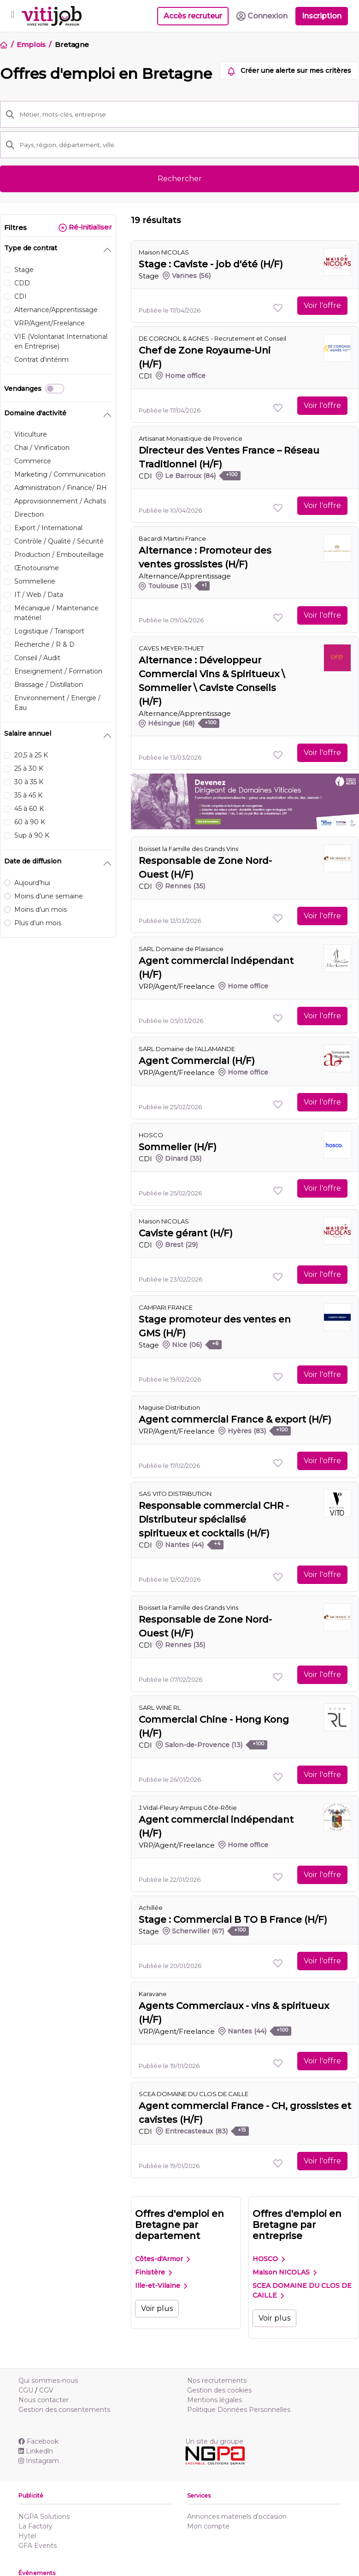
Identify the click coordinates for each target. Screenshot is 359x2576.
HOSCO (269, 2259)
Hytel (27, 2536)
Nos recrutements (217, 2380)
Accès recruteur (193, 16)
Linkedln (35, 2451)
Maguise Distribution (169, 1407)
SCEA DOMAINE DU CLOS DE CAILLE (302, 2290)
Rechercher (180, 178)
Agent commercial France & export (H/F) (235, 1419)
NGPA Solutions (44, 2516)
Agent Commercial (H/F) (197, 1060)
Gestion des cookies (219, 2390)
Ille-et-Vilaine (161, 2285)
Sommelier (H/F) (178, 1146)
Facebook (38, 2441)
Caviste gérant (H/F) (186, 1233)
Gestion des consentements (64, 2409)
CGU (25, 2390)
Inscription (321, 16)
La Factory (35, 2526)
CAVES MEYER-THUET (171, 648)
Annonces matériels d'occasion (237, 2516)
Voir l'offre (322, 305)
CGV (46, 2390)
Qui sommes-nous (48, 2380)
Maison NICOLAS (164, 252)
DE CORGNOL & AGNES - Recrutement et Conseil (212, 338)
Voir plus (157, 2308)
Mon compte (208, 2526)
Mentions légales (214, 2400)
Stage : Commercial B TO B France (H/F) (233, 1919)
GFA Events (37, 2545)
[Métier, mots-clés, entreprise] (186, 114)
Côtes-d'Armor (162, 2259)
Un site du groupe (214, 2441)
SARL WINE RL (160, 1707)
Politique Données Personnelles (238, 2409)
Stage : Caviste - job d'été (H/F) (211, 264)
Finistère (153, 2272)
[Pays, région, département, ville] (186, 144)
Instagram (38, 2461)
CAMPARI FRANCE (166, 1307)
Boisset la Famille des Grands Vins (188, 848)
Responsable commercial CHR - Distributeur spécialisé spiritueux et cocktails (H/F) (214, 1519)
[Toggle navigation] (12, 16)
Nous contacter (43, 2400)
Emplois (31, 44)
